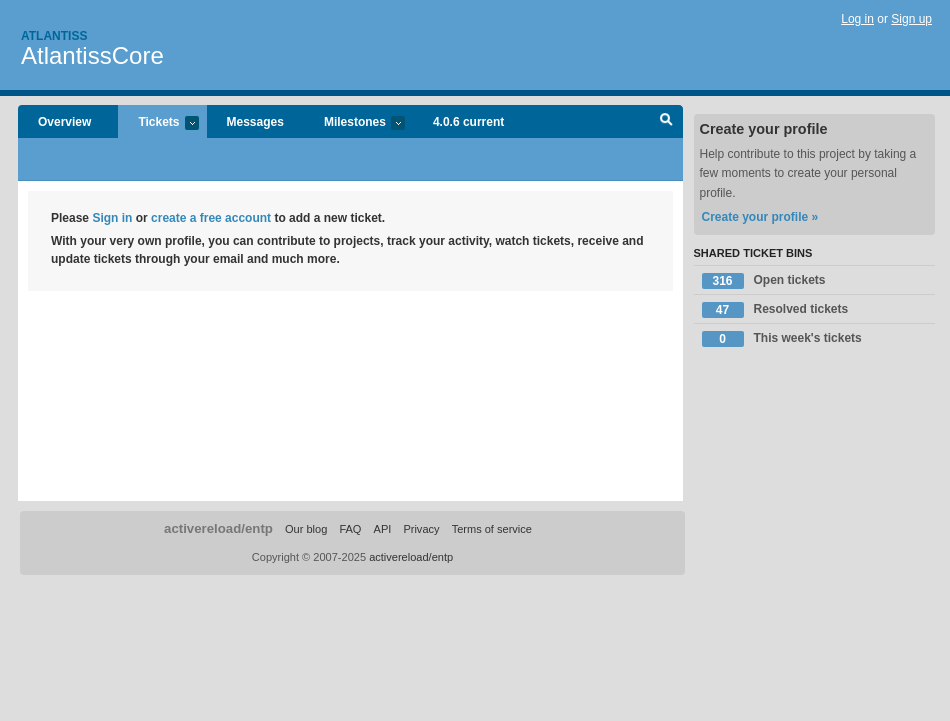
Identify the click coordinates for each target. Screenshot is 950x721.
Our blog (306, 529)
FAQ (350, 529)
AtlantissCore (92, 55)
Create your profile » (760, 217)
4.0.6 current (468, 122)
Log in (857, 19)
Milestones (354, 123)
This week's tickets (782, 339)
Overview (64, 122)
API (383, 529)
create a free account (211, 218)
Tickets (158, 123)
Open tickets (764, 281)
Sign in (112, 218)
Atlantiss (54, 36)
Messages (255, 122)
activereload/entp (218, 528)
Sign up (911, 19)
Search (666, 122)
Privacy (421, 529)
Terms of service (492, 529)
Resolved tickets (775, 310)
